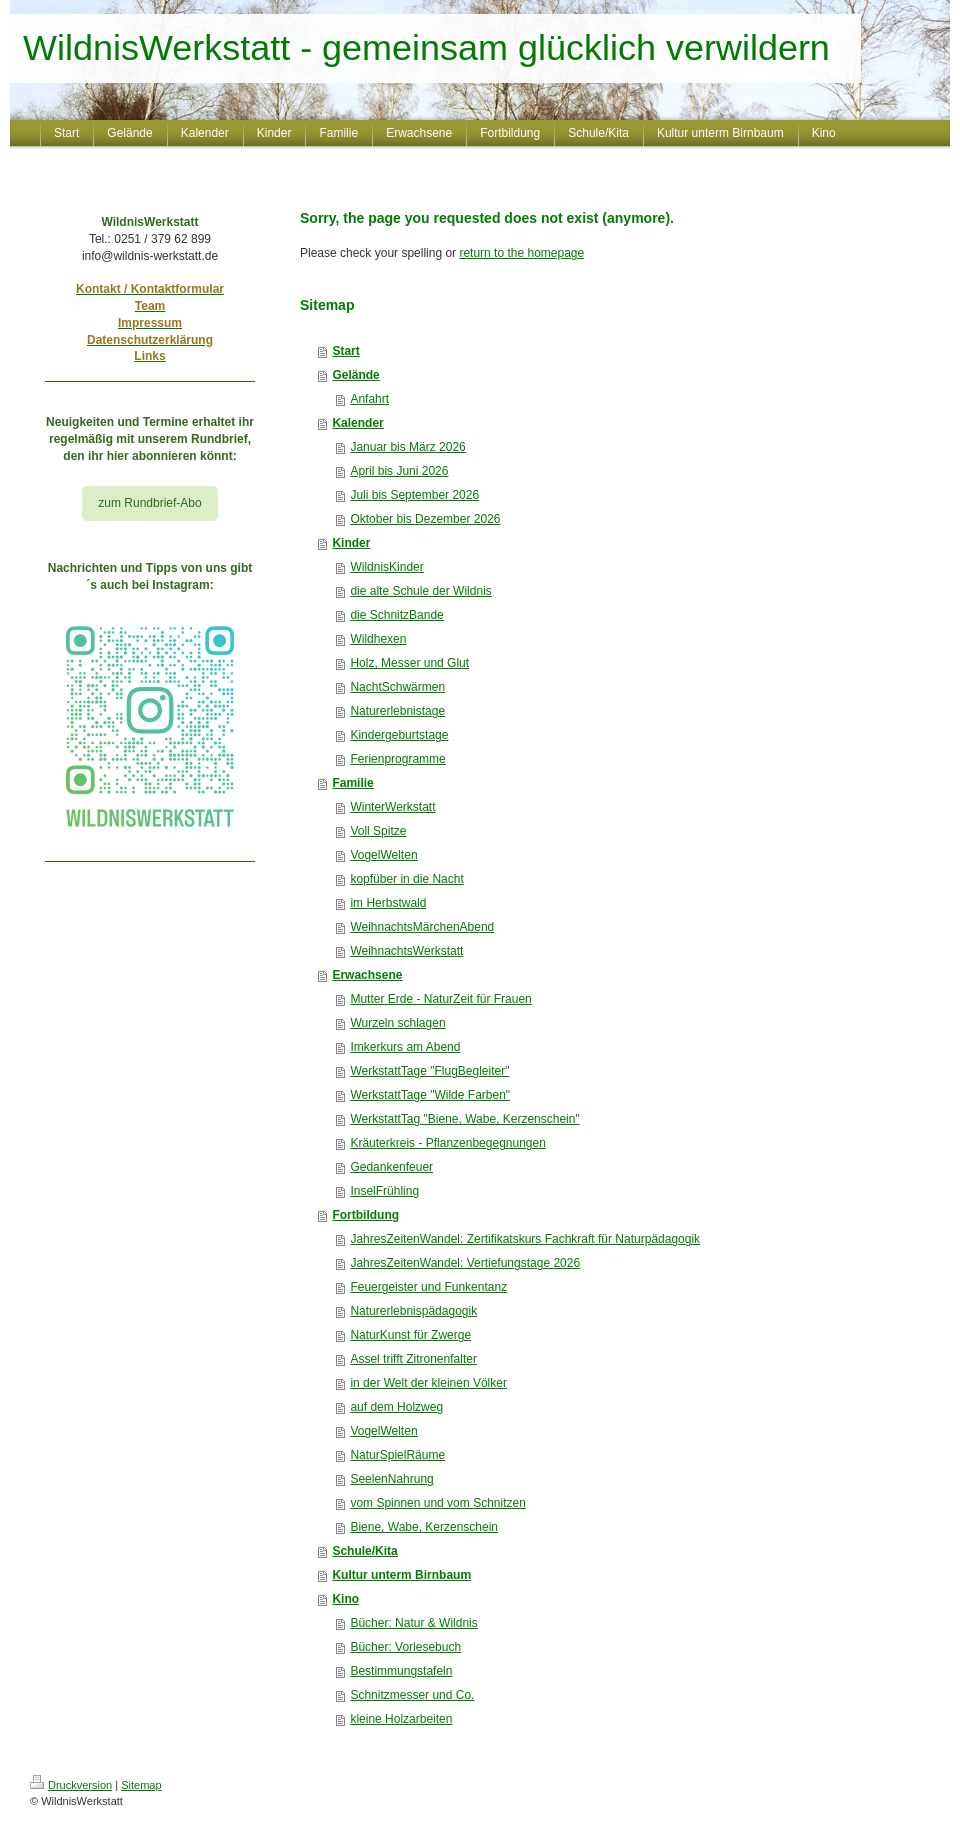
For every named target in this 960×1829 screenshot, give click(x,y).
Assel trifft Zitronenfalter (413, 1359)
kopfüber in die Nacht (406, 879)
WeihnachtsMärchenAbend (422, 927)
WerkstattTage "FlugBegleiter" (429, 1071)
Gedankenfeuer (391, 1167)
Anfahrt (369, 399)
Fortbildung (365, 1215)
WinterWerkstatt (392, 807)
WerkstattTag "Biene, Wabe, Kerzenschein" (464, 1119)
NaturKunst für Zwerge (410, 1335)
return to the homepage (521, 253)
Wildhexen (378, 639)
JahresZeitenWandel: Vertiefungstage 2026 (465, 1263)
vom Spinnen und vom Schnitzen (437, 1503)
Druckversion (71, 1785)
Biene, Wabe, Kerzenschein (424, 1527)
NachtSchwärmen (397, 687)
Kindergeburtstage (399, 735)
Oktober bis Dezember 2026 (425, 519)
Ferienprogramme (397, 759)
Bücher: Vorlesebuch (405, 1647)
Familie (352, 783)
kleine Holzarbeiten (401, 1719)
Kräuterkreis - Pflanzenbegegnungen (447, 1143)
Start (345, 351)
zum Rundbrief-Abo (149, 503)
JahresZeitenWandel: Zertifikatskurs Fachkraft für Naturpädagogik (525, 1239)
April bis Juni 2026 (399, 471)
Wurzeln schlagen (397, 1023)
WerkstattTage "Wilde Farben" (430, 1095)
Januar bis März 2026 (407, 447)
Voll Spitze (378, 831)
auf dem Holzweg (396, 1407)
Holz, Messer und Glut (409, 663)
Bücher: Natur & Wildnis (413, 1623)
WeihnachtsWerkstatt (406, 951)
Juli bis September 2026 (414, 495)
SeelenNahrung (391, 1479)
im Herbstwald (388, 903)
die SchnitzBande (396, 615)
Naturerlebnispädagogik (413, 1311)
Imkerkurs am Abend (405, 1047)
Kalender (357, 423)
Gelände (355, 375)
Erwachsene (367, 975)
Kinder (351, 543)
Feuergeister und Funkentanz (428, 1287)
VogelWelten (383, 855)
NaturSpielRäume (397, 1455)
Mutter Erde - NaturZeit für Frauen (440, 999)
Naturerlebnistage (397, 711)
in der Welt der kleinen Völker (428, 1383)
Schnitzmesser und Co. (412, 1695)
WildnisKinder (386, 567)
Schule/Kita (364, 1551)
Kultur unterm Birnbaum (401, 1575)
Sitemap (141, 1785)
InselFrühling (384, 1191)
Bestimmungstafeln (401, 1671)
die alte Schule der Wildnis (420, 591)
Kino (345, 1599)
